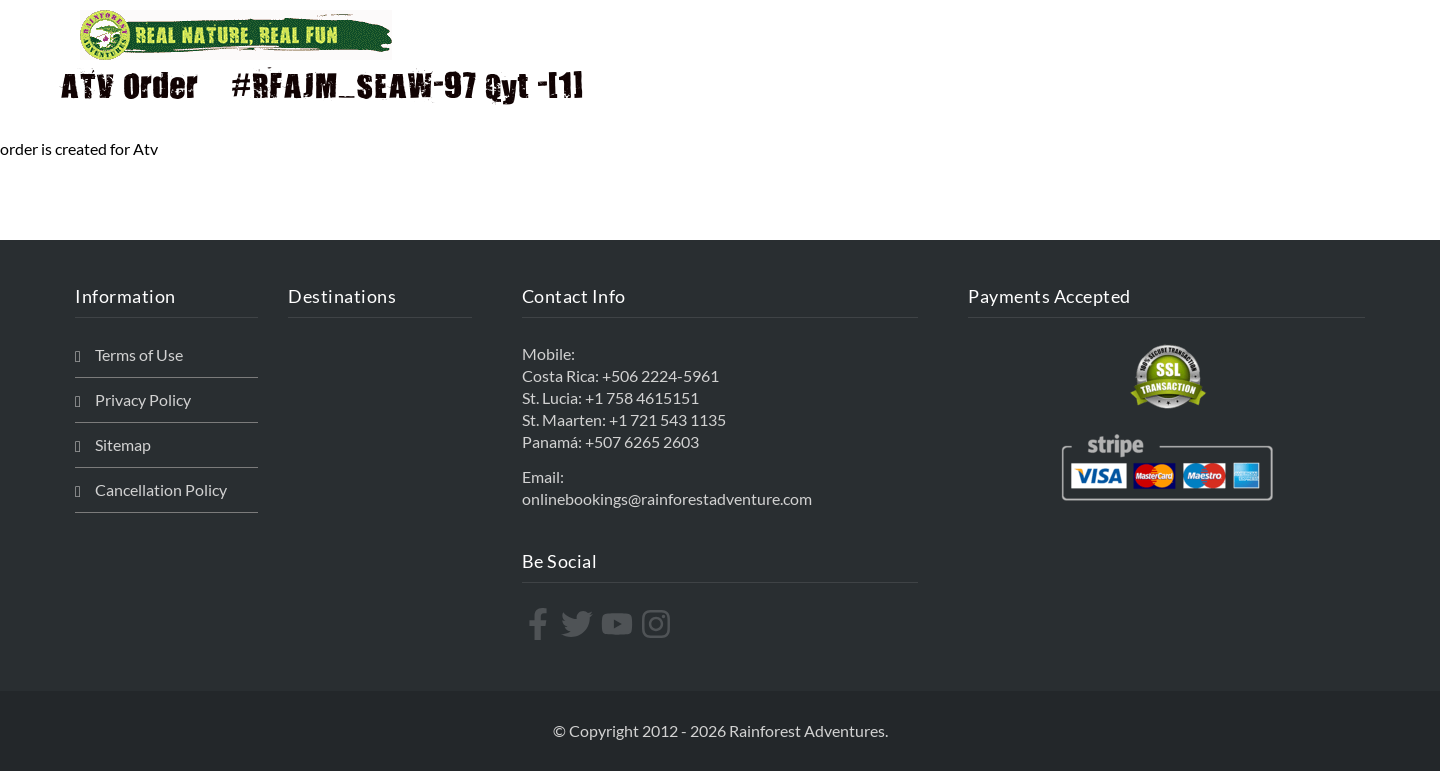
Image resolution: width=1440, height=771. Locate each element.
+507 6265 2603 (642, 441)
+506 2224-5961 (660, 375)
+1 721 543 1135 (667, 419)
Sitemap (123, 444)
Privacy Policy (143, 399)
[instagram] (658, 624)
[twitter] (579, 624)
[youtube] (619, 624)
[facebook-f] (540, 624)
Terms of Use (139, 354)
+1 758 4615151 (642, 397)
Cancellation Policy (161, 489)
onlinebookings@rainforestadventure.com (667, 498)
